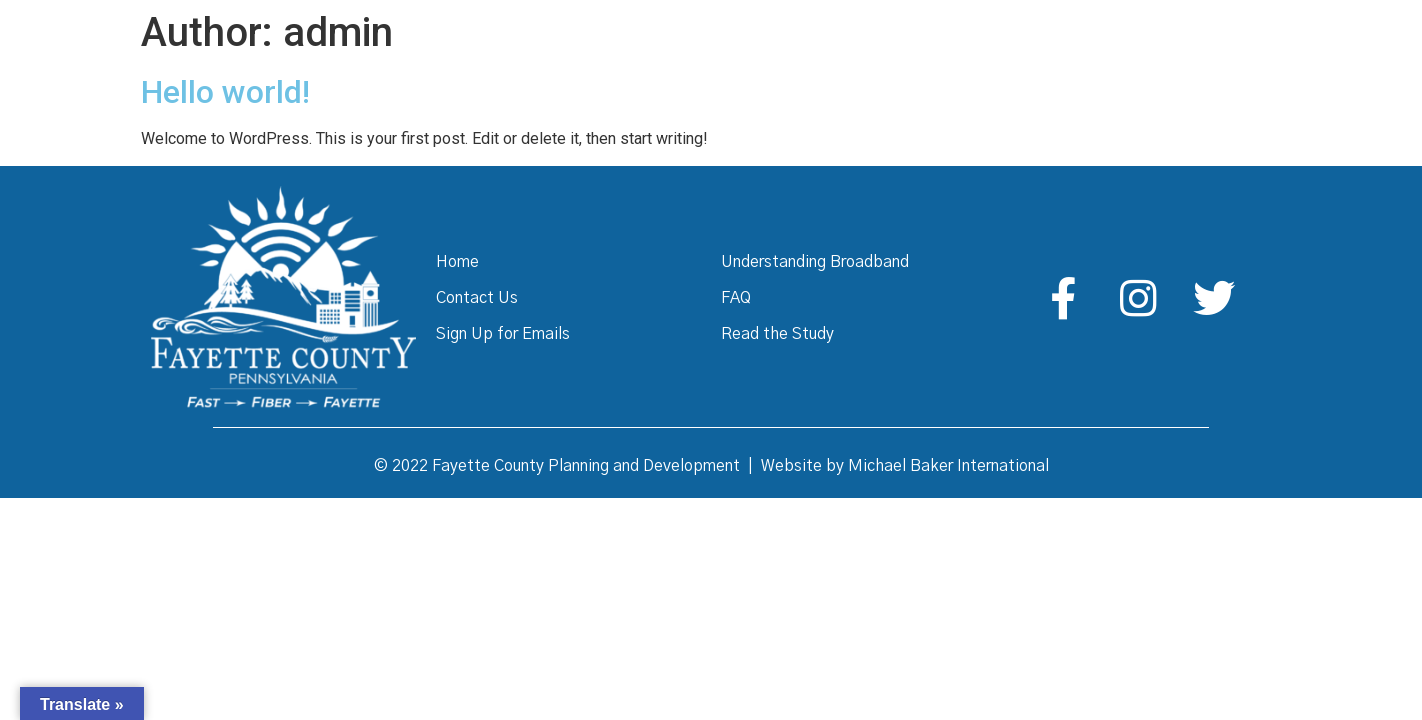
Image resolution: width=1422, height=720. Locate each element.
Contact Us (477, 298)
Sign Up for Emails (503, 334)
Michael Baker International (948, 466)
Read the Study (777, 334)
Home (457, 262)
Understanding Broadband (815, 262)
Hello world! (225, 92)
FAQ (736, 298)
